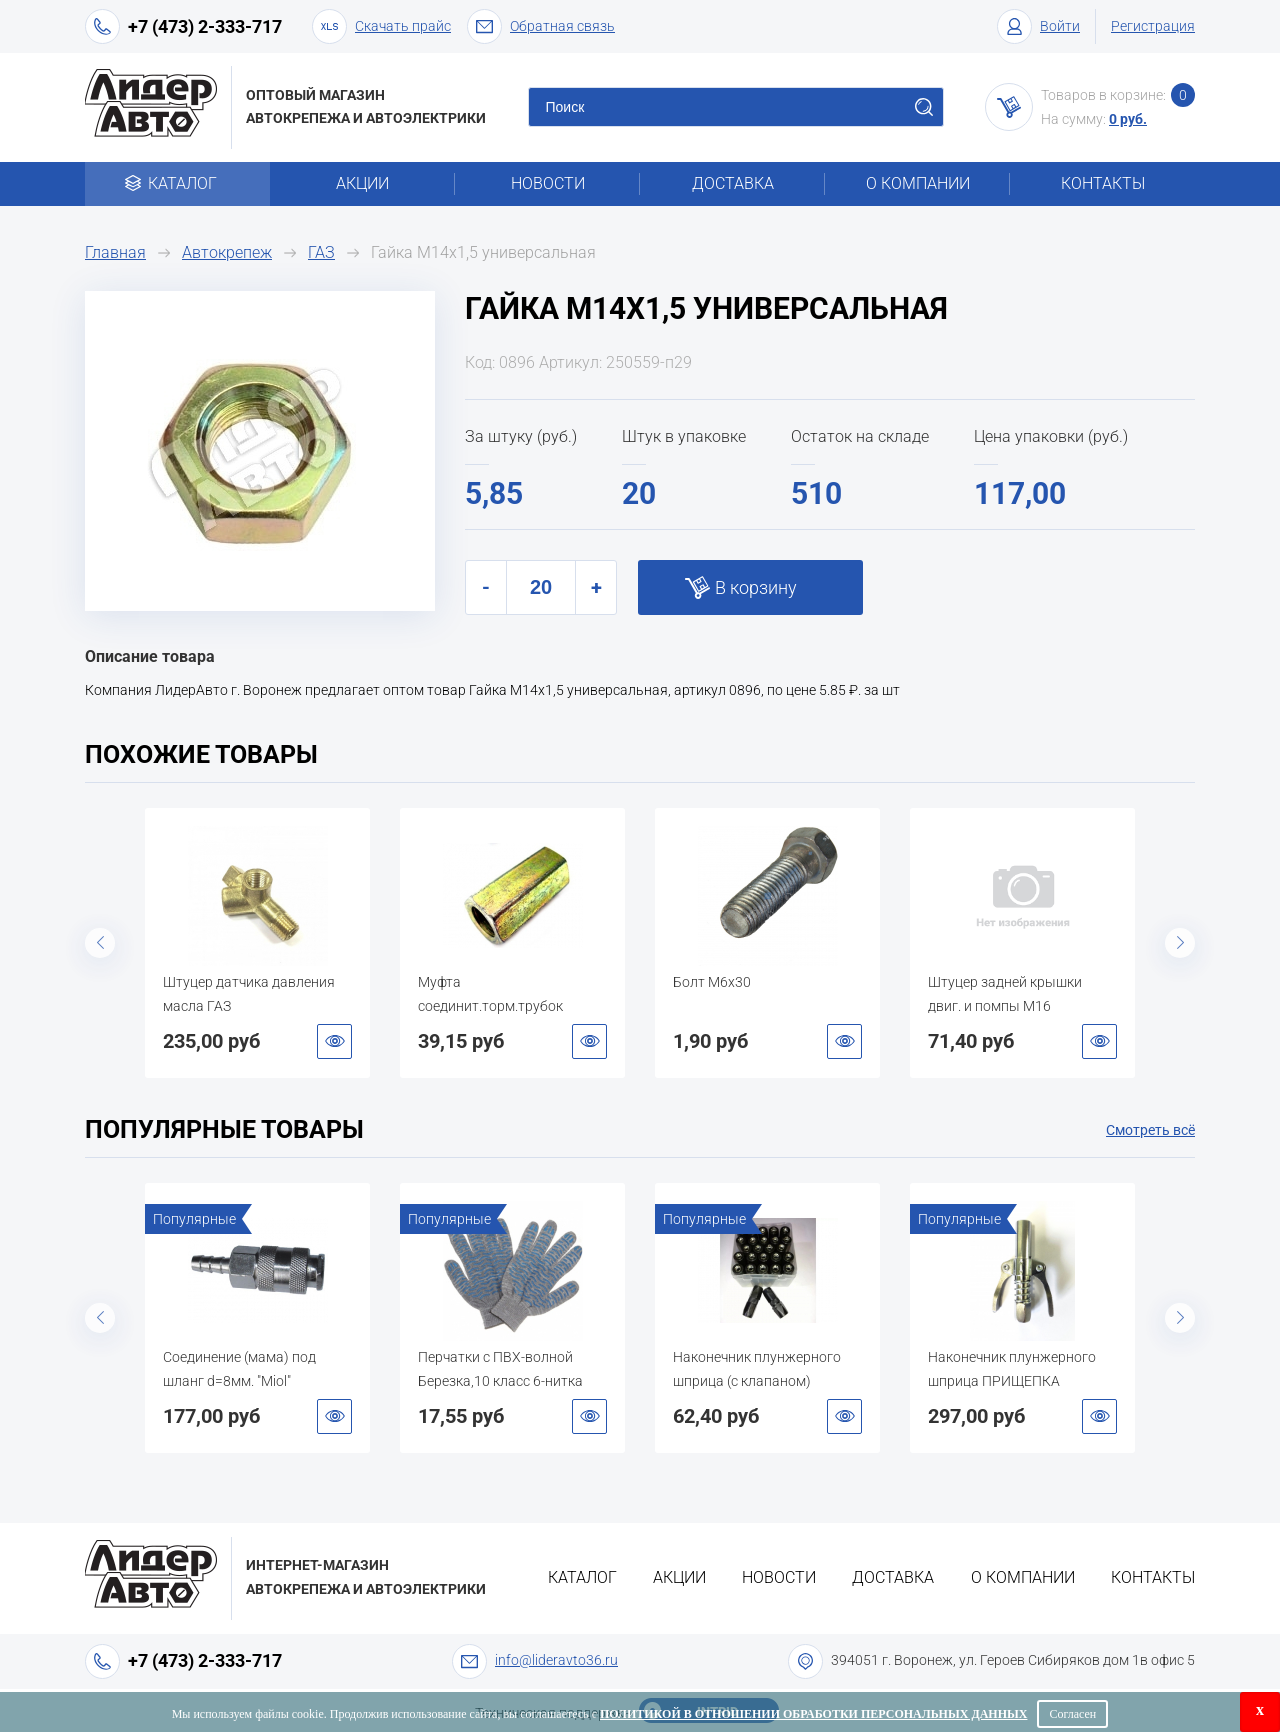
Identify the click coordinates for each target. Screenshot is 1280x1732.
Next (1180, 943)
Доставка (733, 183)
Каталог (177, 183)
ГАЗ (321, 252)
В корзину (756, 587)
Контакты (1103, 183)
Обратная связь (541, 26)
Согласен (1072, 1714)
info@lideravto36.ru (556, 1660)
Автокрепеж (227, 252)
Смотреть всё (1150, 1130)
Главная (115, 252)
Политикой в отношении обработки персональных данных (813, 1714)
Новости (548, 183)
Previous (100, 943)
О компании (918, 183)
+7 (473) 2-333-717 (205, 26)
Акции (362, 183)
